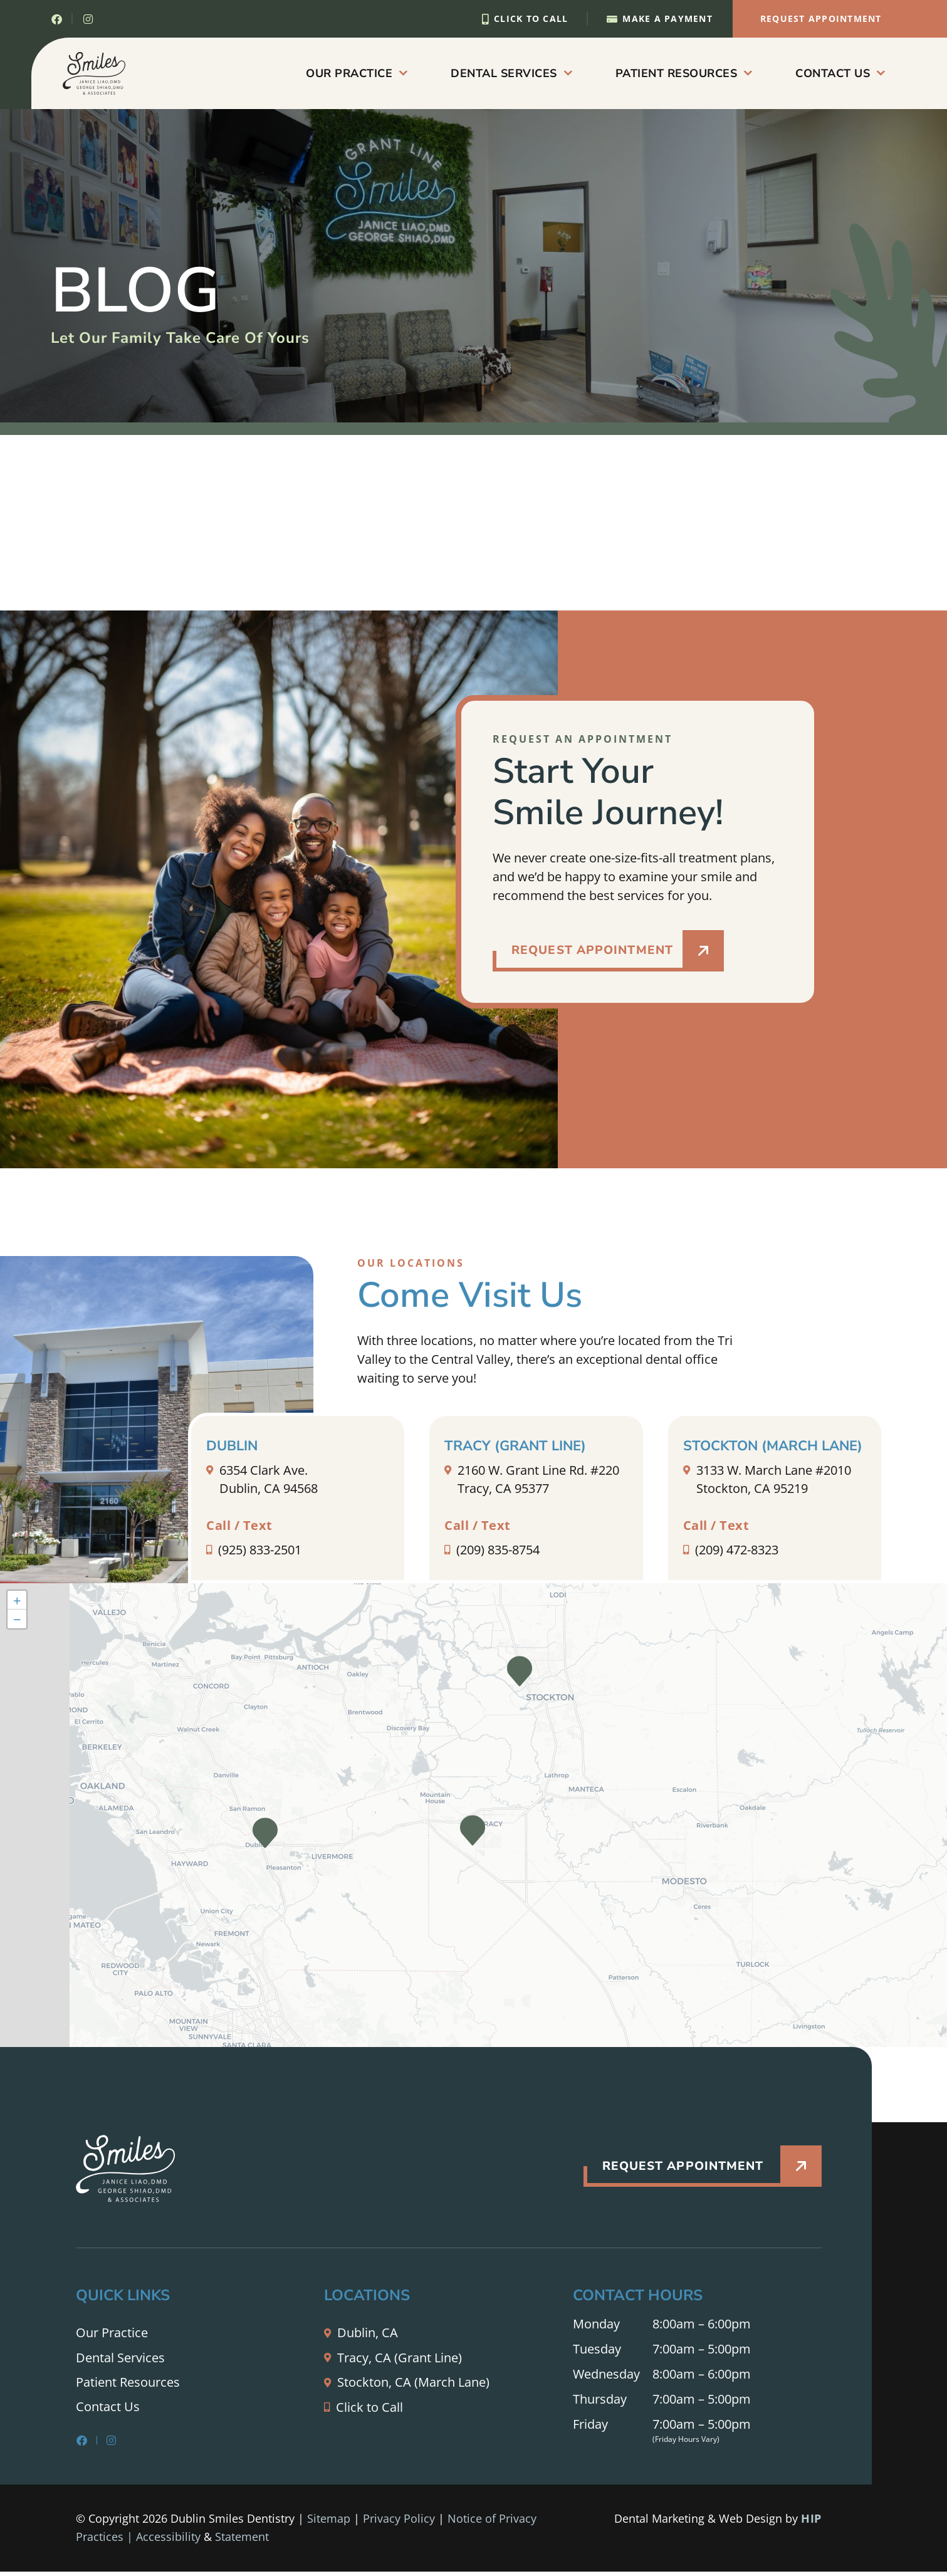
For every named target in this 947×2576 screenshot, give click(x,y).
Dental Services (511, 73)
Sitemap (328, 2522)
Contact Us (839, 73)
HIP (811, 2522)
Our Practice (356, 73)
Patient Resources (683, 73)
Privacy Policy (399, 2522)
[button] (519, 1674)
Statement (242, 2541)
